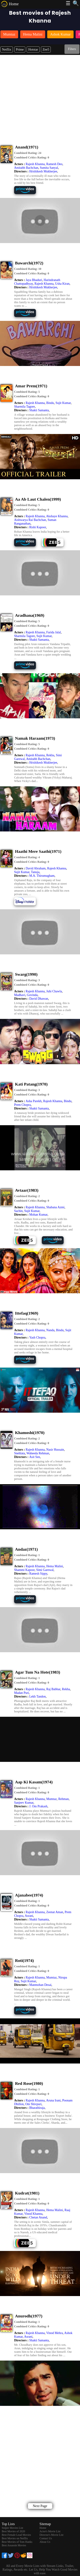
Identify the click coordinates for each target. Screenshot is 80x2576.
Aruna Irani (53, 2100)
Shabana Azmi (55, 1207)
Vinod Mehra (54, 2333)
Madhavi (19, 995)
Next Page (40, 2506)
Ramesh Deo (54, 164)
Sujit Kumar (63, 403)
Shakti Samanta (39, 410)
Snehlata (19, 1453)
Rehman (63, 1799)
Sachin (18, 1211)
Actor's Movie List (50, 2531)
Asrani (29, 1915)
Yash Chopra (37, 1337)
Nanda (50, 1330)
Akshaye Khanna (56, 516)
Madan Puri (21, 1693)
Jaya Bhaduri (34, 280)
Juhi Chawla (54, 991)
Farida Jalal (53, 632)
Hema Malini (54, 1566)
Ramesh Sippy (38, 1573)
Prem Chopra (22, 1104)
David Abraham (35, 868)
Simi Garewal (45, 1570)
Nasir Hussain (55, 1449)
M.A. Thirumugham (42, 875)
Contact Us (46, 2538)
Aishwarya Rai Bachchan (30, 520)
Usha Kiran (62, 283)
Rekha (50, 755)
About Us (45, 2541)
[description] (27, 153)
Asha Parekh (33, 1101)
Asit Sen (34, 1457)
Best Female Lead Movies (16, 2534)
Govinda (32, 995)
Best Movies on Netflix (15, 2538)
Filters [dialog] (72, 49)
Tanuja (35, 872)
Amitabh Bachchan (26, 167)
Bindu (50, 403)
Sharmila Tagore (24, 406)
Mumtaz (51, 1799)
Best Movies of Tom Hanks (17, 2541)
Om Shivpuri (33, 2104)
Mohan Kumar (38, 1214)
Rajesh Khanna (35, 164)
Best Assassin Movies (14, 2545)
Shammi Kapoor (24, 1570)
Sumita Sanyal (49, 167)
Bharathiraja (37, 2107)
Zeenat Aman (54, 1912)
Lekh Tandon (37, 1696)
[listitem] (9, 34)
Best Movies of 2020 (13, 2531)
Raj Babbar (53, 1689)
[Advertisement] (40, 97)
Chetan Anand (38, 2217)
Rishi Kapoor (37, 527)
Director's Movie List (51, 2534)
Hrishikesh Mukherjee (43, 171)
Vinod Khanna (33, 2213)
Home (14, 4)
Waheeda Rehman (37, 1453)
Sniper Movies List (12, 2527)
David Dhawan (38, 998)
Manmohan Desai (40, 1985)
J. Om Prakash (38, 1806)
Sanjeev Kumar (23, 1802)
